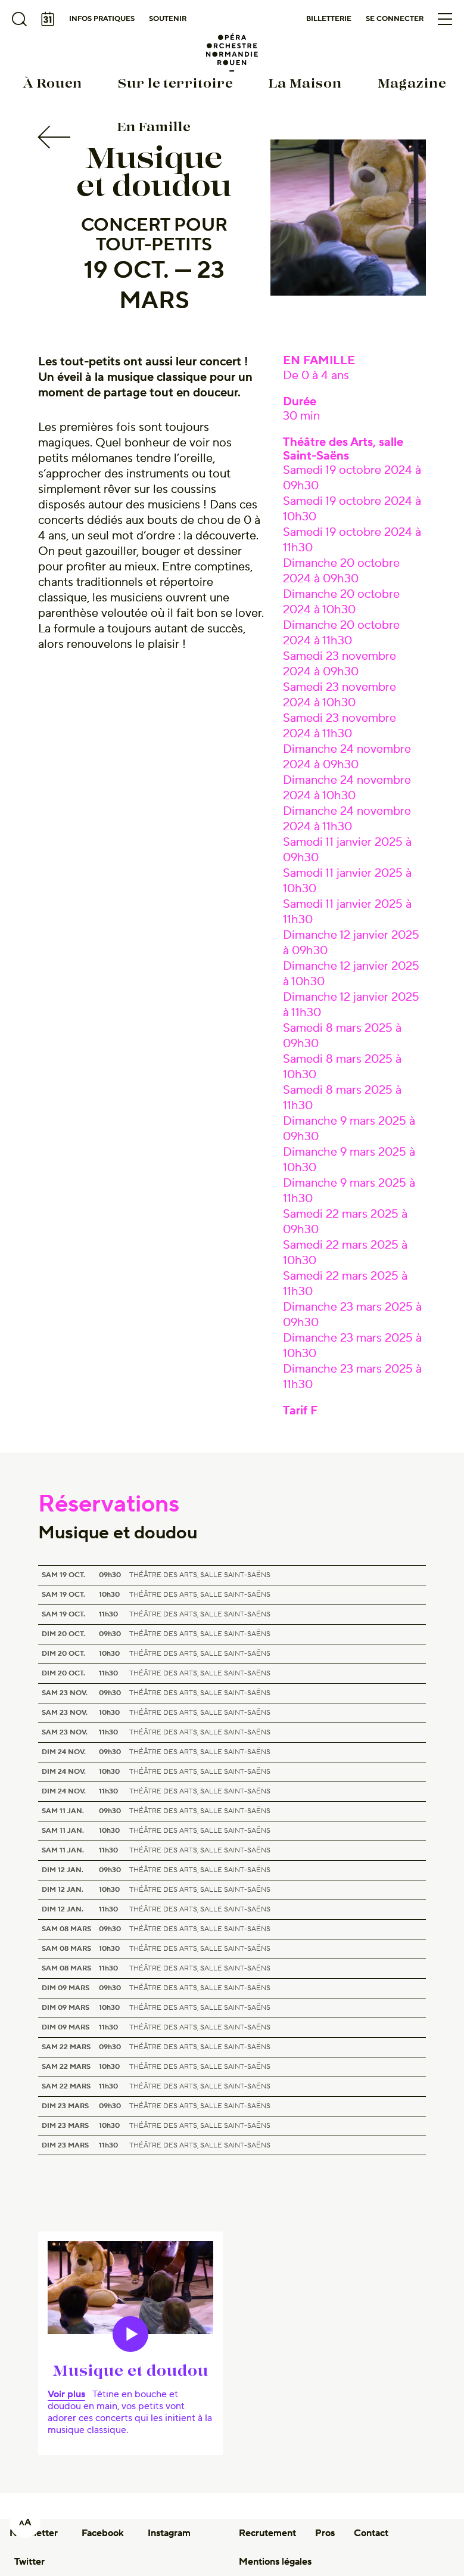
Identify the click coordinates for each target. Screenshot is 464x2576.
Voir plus (66, 2394)
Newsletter (34, 2533)
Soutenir (167, 18)
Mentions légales (275, 2562)
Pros (325, 2533)
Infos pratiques (102, 18)
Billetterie (328, 18)
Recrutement (267, 2533)
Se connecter (394, 18)
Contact (371, 2533)
